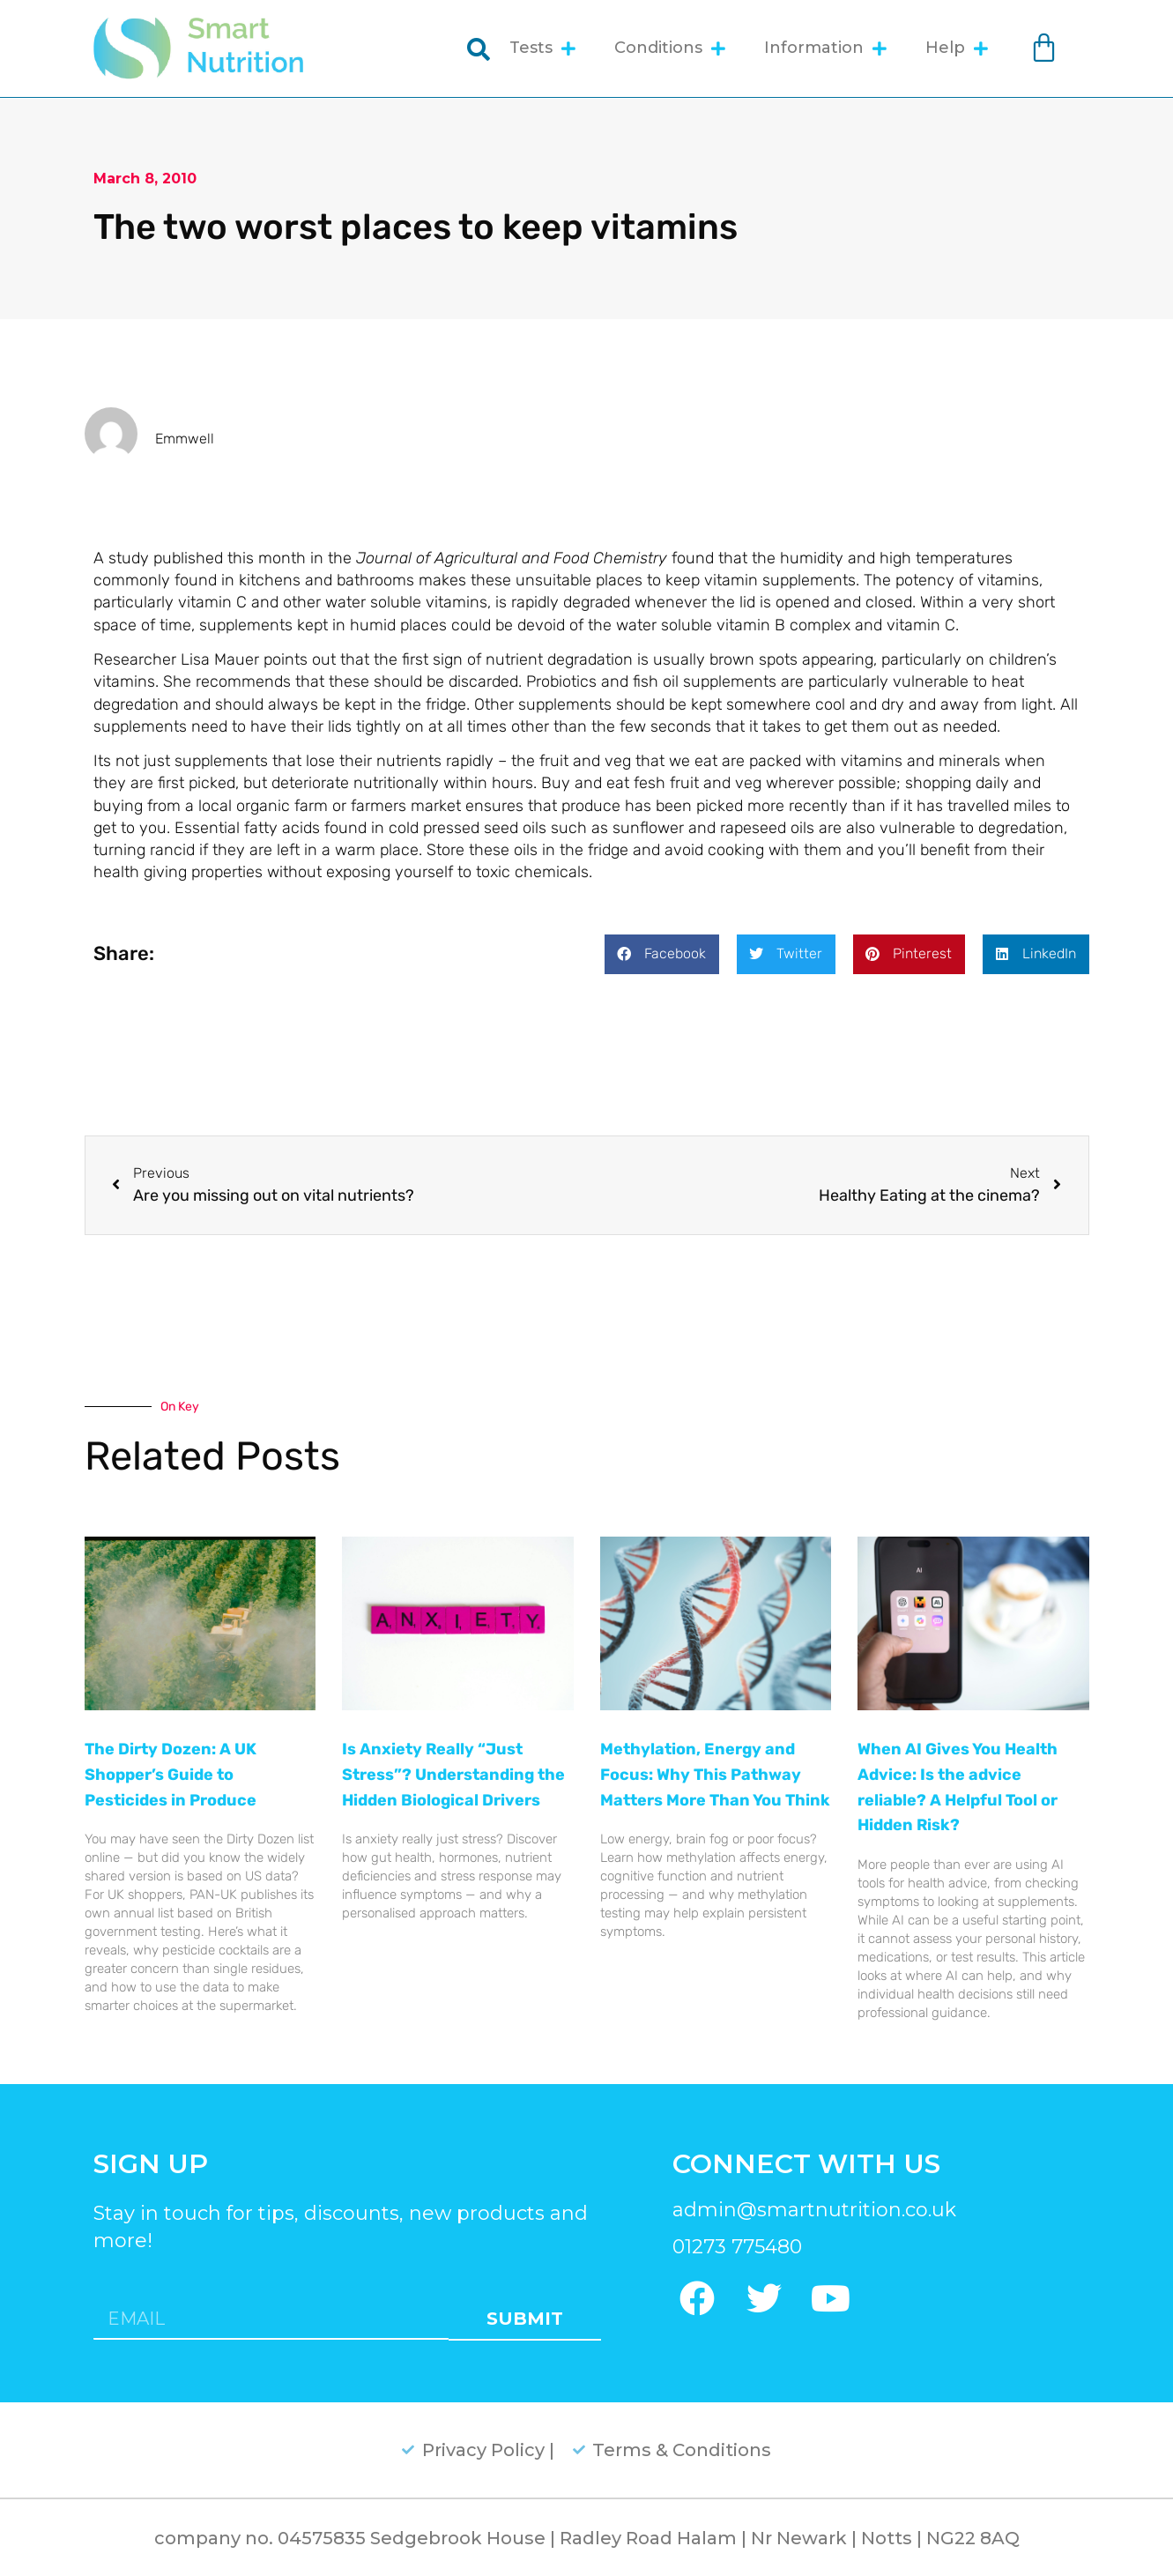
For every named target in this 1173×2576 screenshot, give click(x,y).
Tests (542, 48)
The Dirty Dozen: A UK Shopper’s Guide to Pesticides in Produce (170, 1774)
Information (825, 48)
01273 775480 (737, 2247)
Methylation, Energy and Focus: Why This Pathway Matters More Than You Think (715, 1774)
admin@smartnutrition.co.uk (814, 2210)
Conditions (669, 48)
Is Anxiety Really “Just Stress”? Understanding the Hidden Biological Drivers (453, 1774)
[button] (662, 954)
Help (956, 48)
